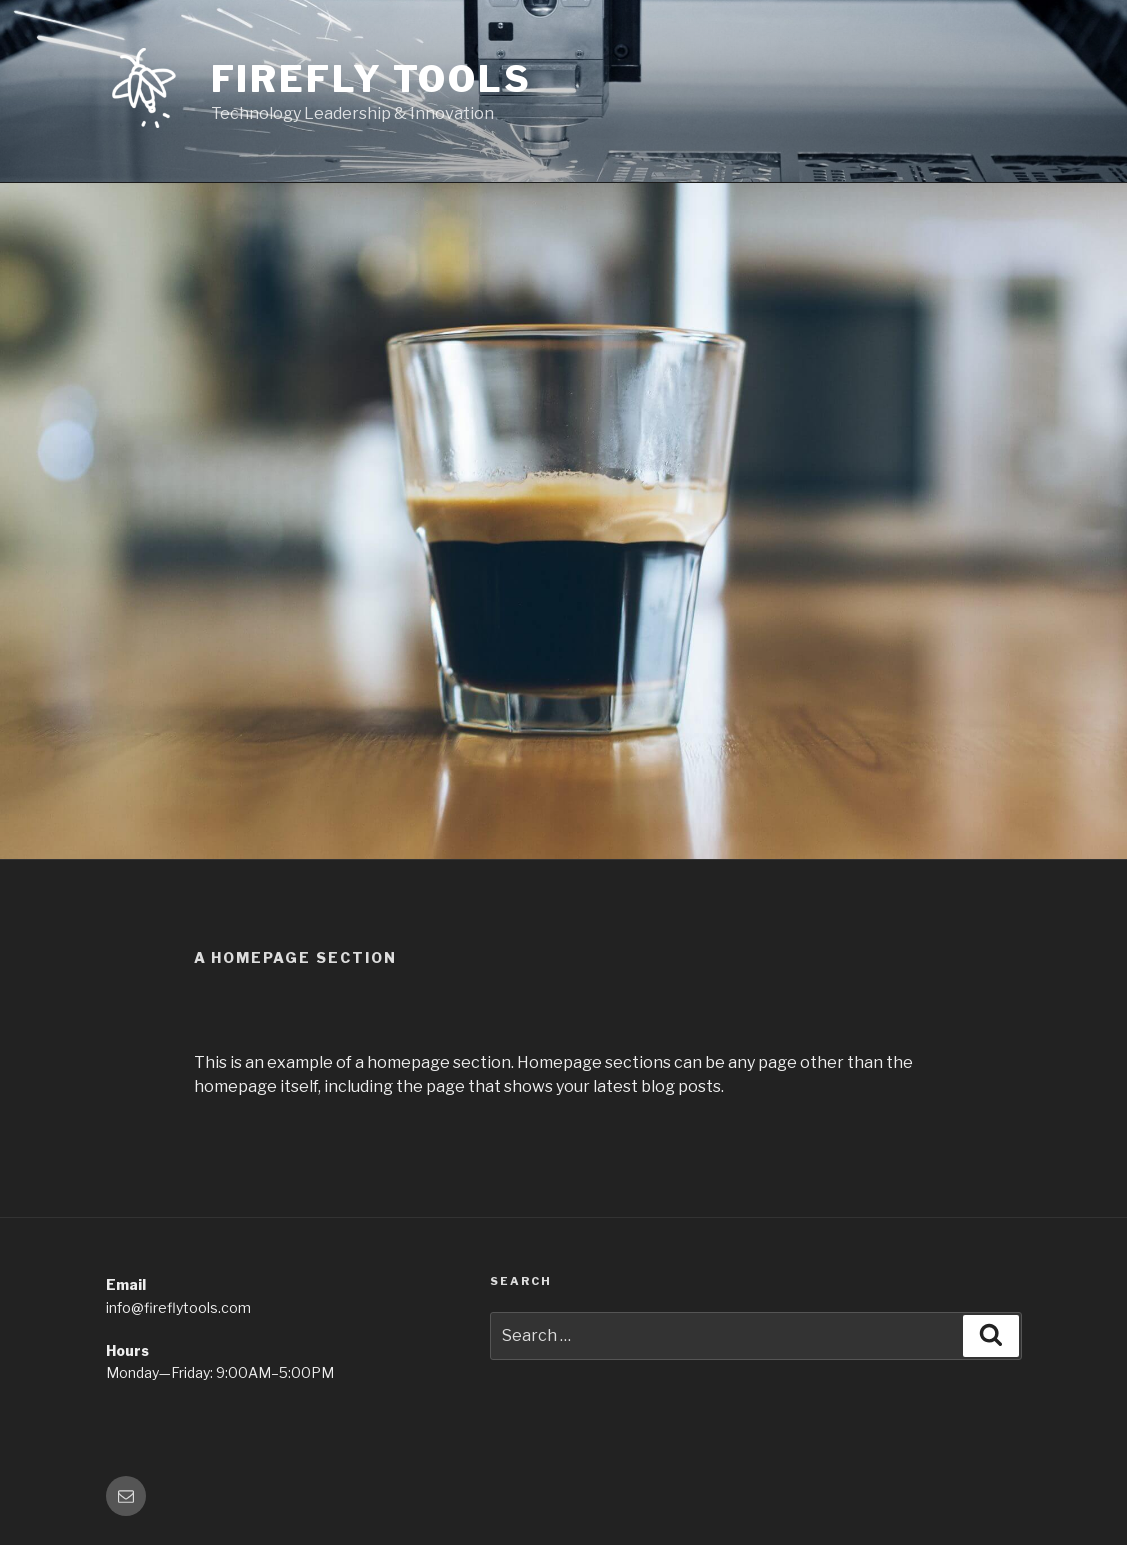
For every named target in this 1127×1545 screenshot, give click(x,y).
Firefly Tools (371, 79)
